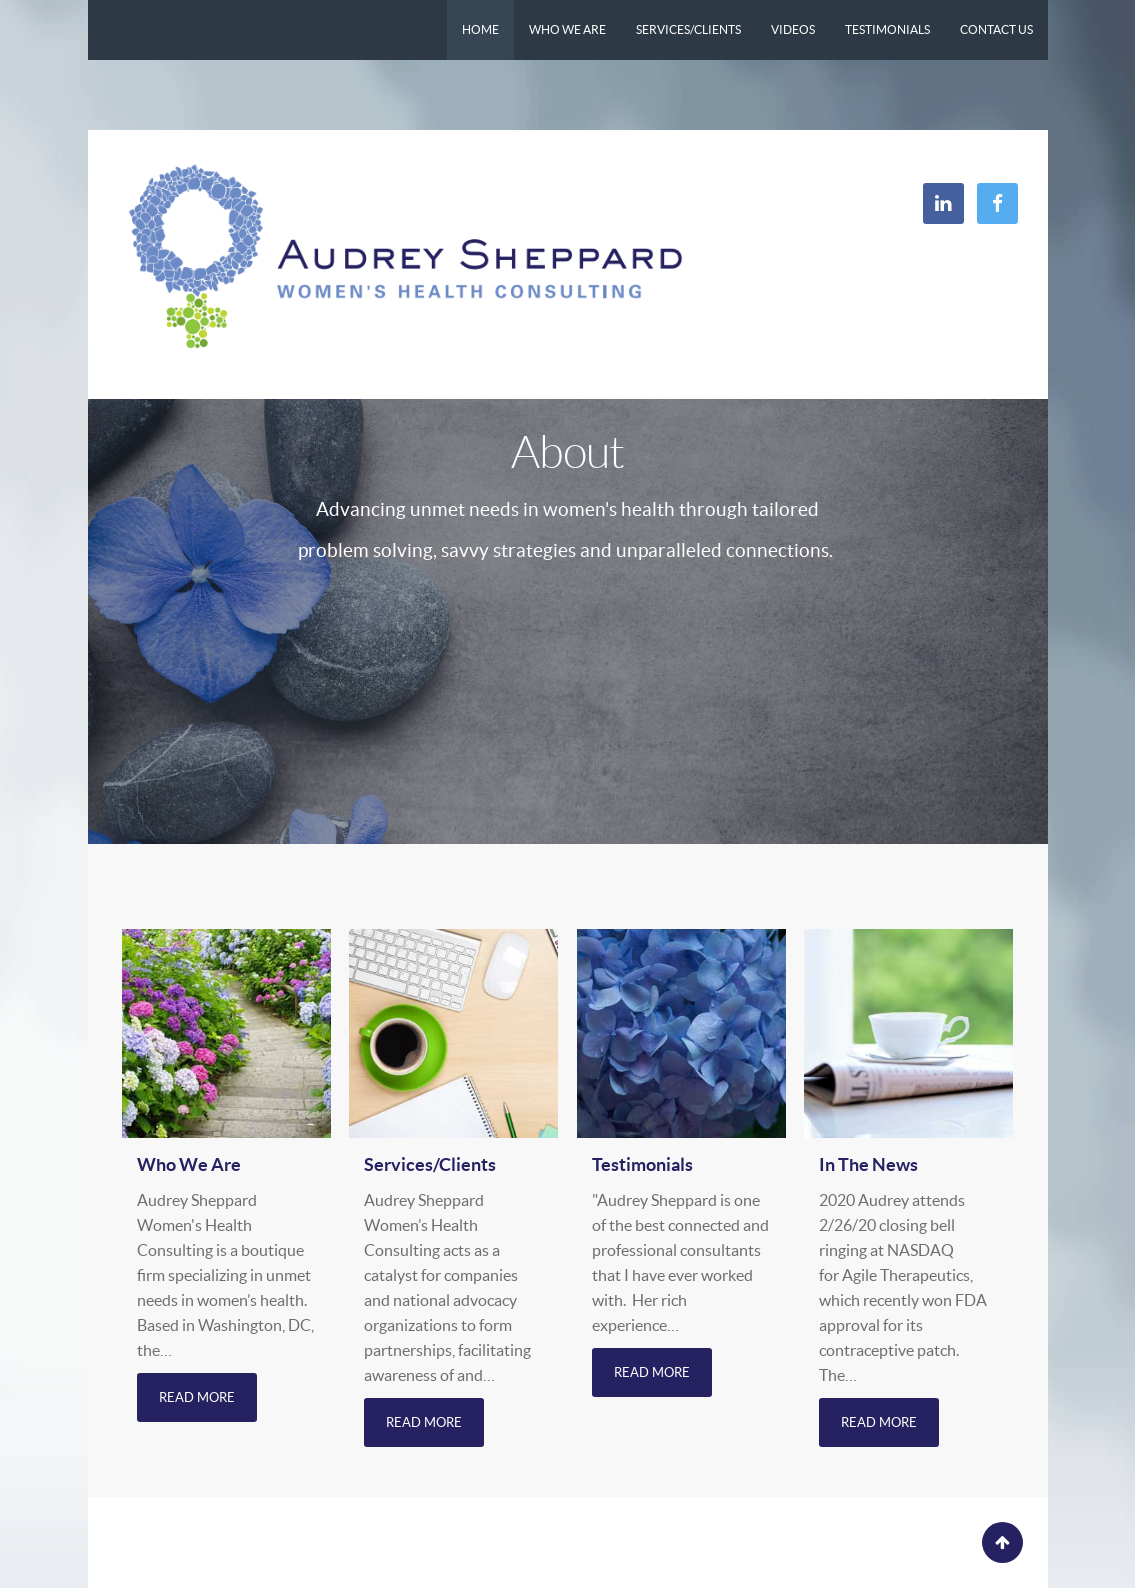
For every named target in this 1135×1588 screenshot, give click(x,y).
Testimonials (642, 1164)
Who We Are (189, 1164)
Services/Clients (430, 1164)
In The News (868, 1164)
